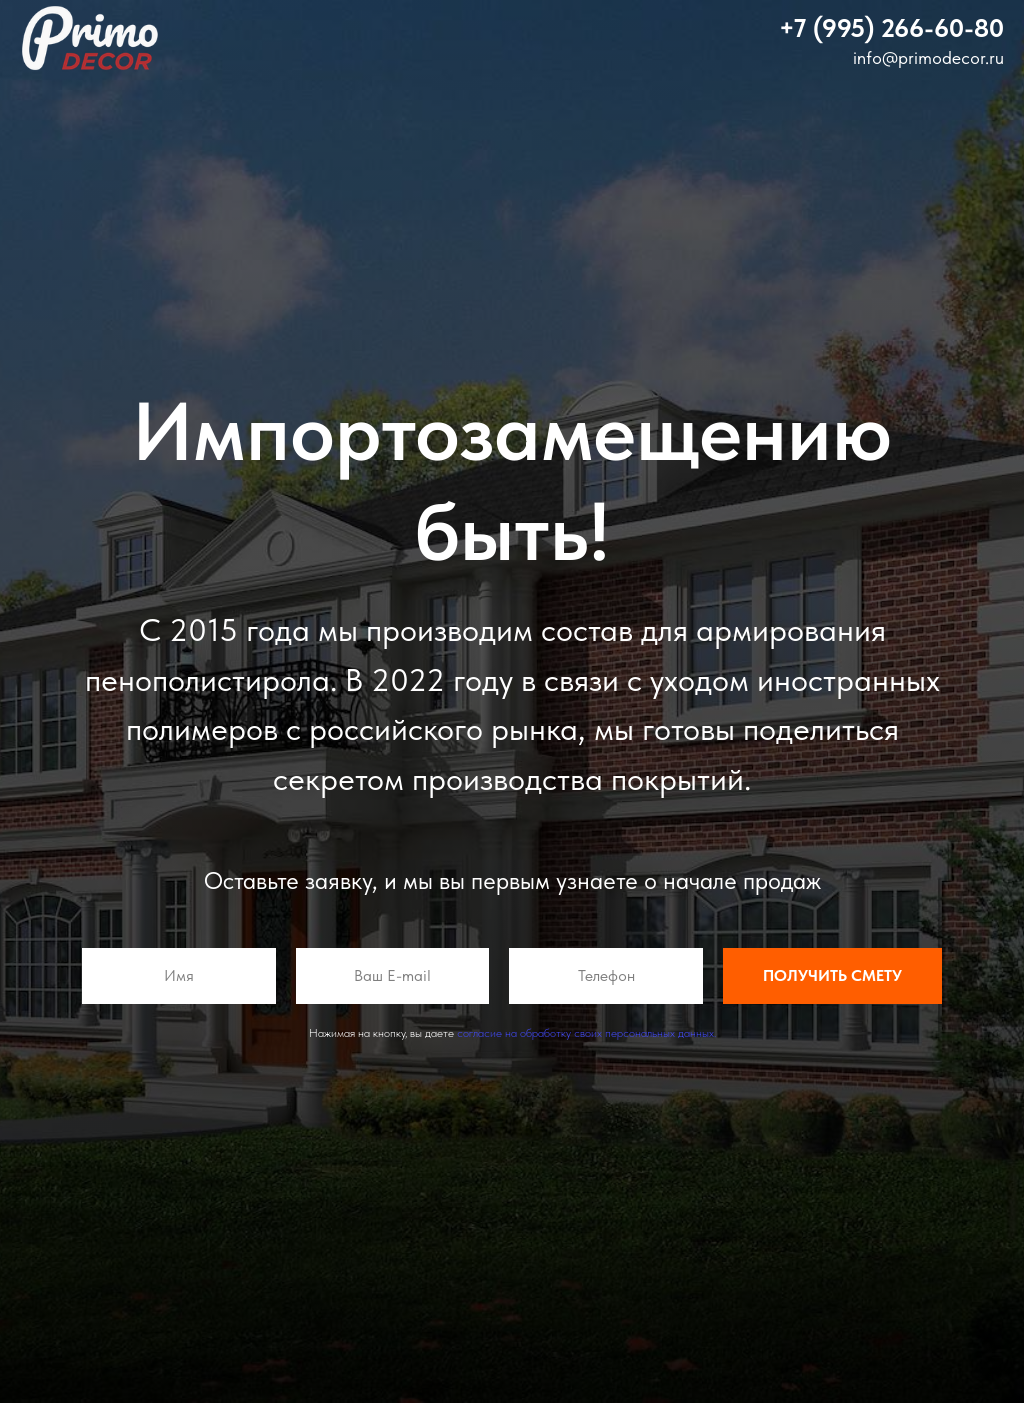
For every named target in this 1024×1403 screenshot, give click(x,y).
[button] (891, 27)
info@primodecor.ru (928, 57)
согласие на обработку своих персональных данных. (586, 1033)
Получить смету (832, 976)
